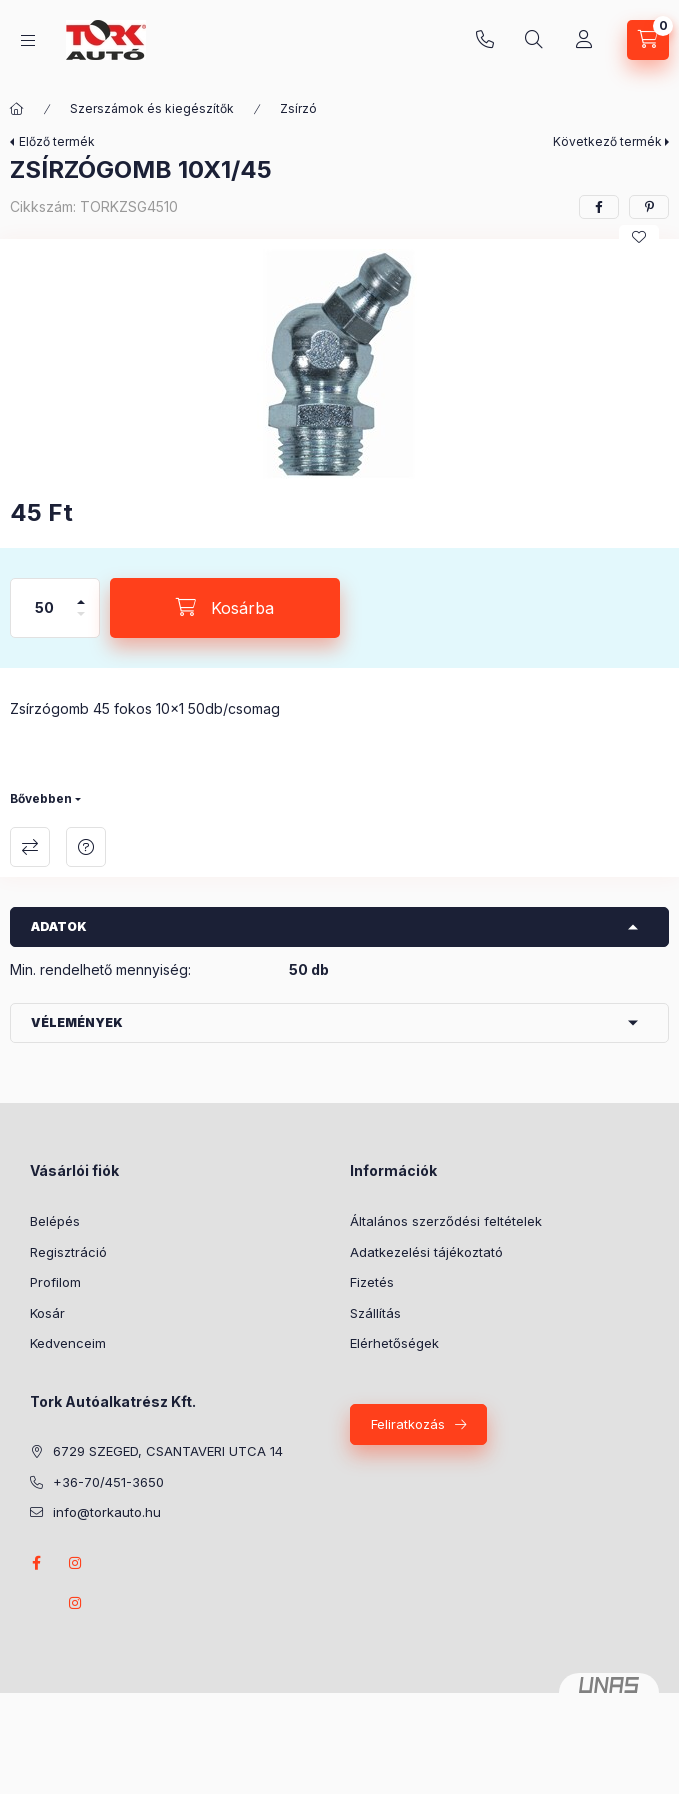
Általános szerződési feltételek (446, 1221)
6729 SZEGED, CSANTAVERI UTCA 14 (168, 1451)
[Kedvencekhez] (639, 237)
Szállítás (375, 1313)
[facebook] (599, 207)
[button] (340, 364)
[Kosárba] (225, 608)
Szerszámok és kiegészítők (152, 108)
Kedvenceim (68, 1343)
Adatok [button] (59, 926)
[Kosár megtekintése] (648, 40)
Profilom (55, 1282)
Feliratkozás (408, 1424)
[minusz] (81, 622)
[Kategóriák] (28, 40)
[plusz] (81, 593)
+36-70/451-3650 (485, 40)
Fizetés (372, 1282)
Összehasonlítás (30, 847)
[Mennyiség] (45, 608)
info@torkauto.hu (107, 1512)
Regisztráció (68, 1252)
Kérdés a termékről (86, 847)
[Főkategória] (17, 109)
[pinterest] (649, 207)
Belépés (55, 1221)
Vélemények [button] (77, 1022)
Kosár (47, 1313)
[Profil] (584, 40)
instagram (76, 1563)
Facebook (36, 1563)
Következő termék (607, 141)
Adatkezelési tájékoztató (426, 1252)
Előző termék (57, 141)
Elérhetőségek (394, 1343)
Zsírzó (298, 108)
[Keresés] (534, 40)
